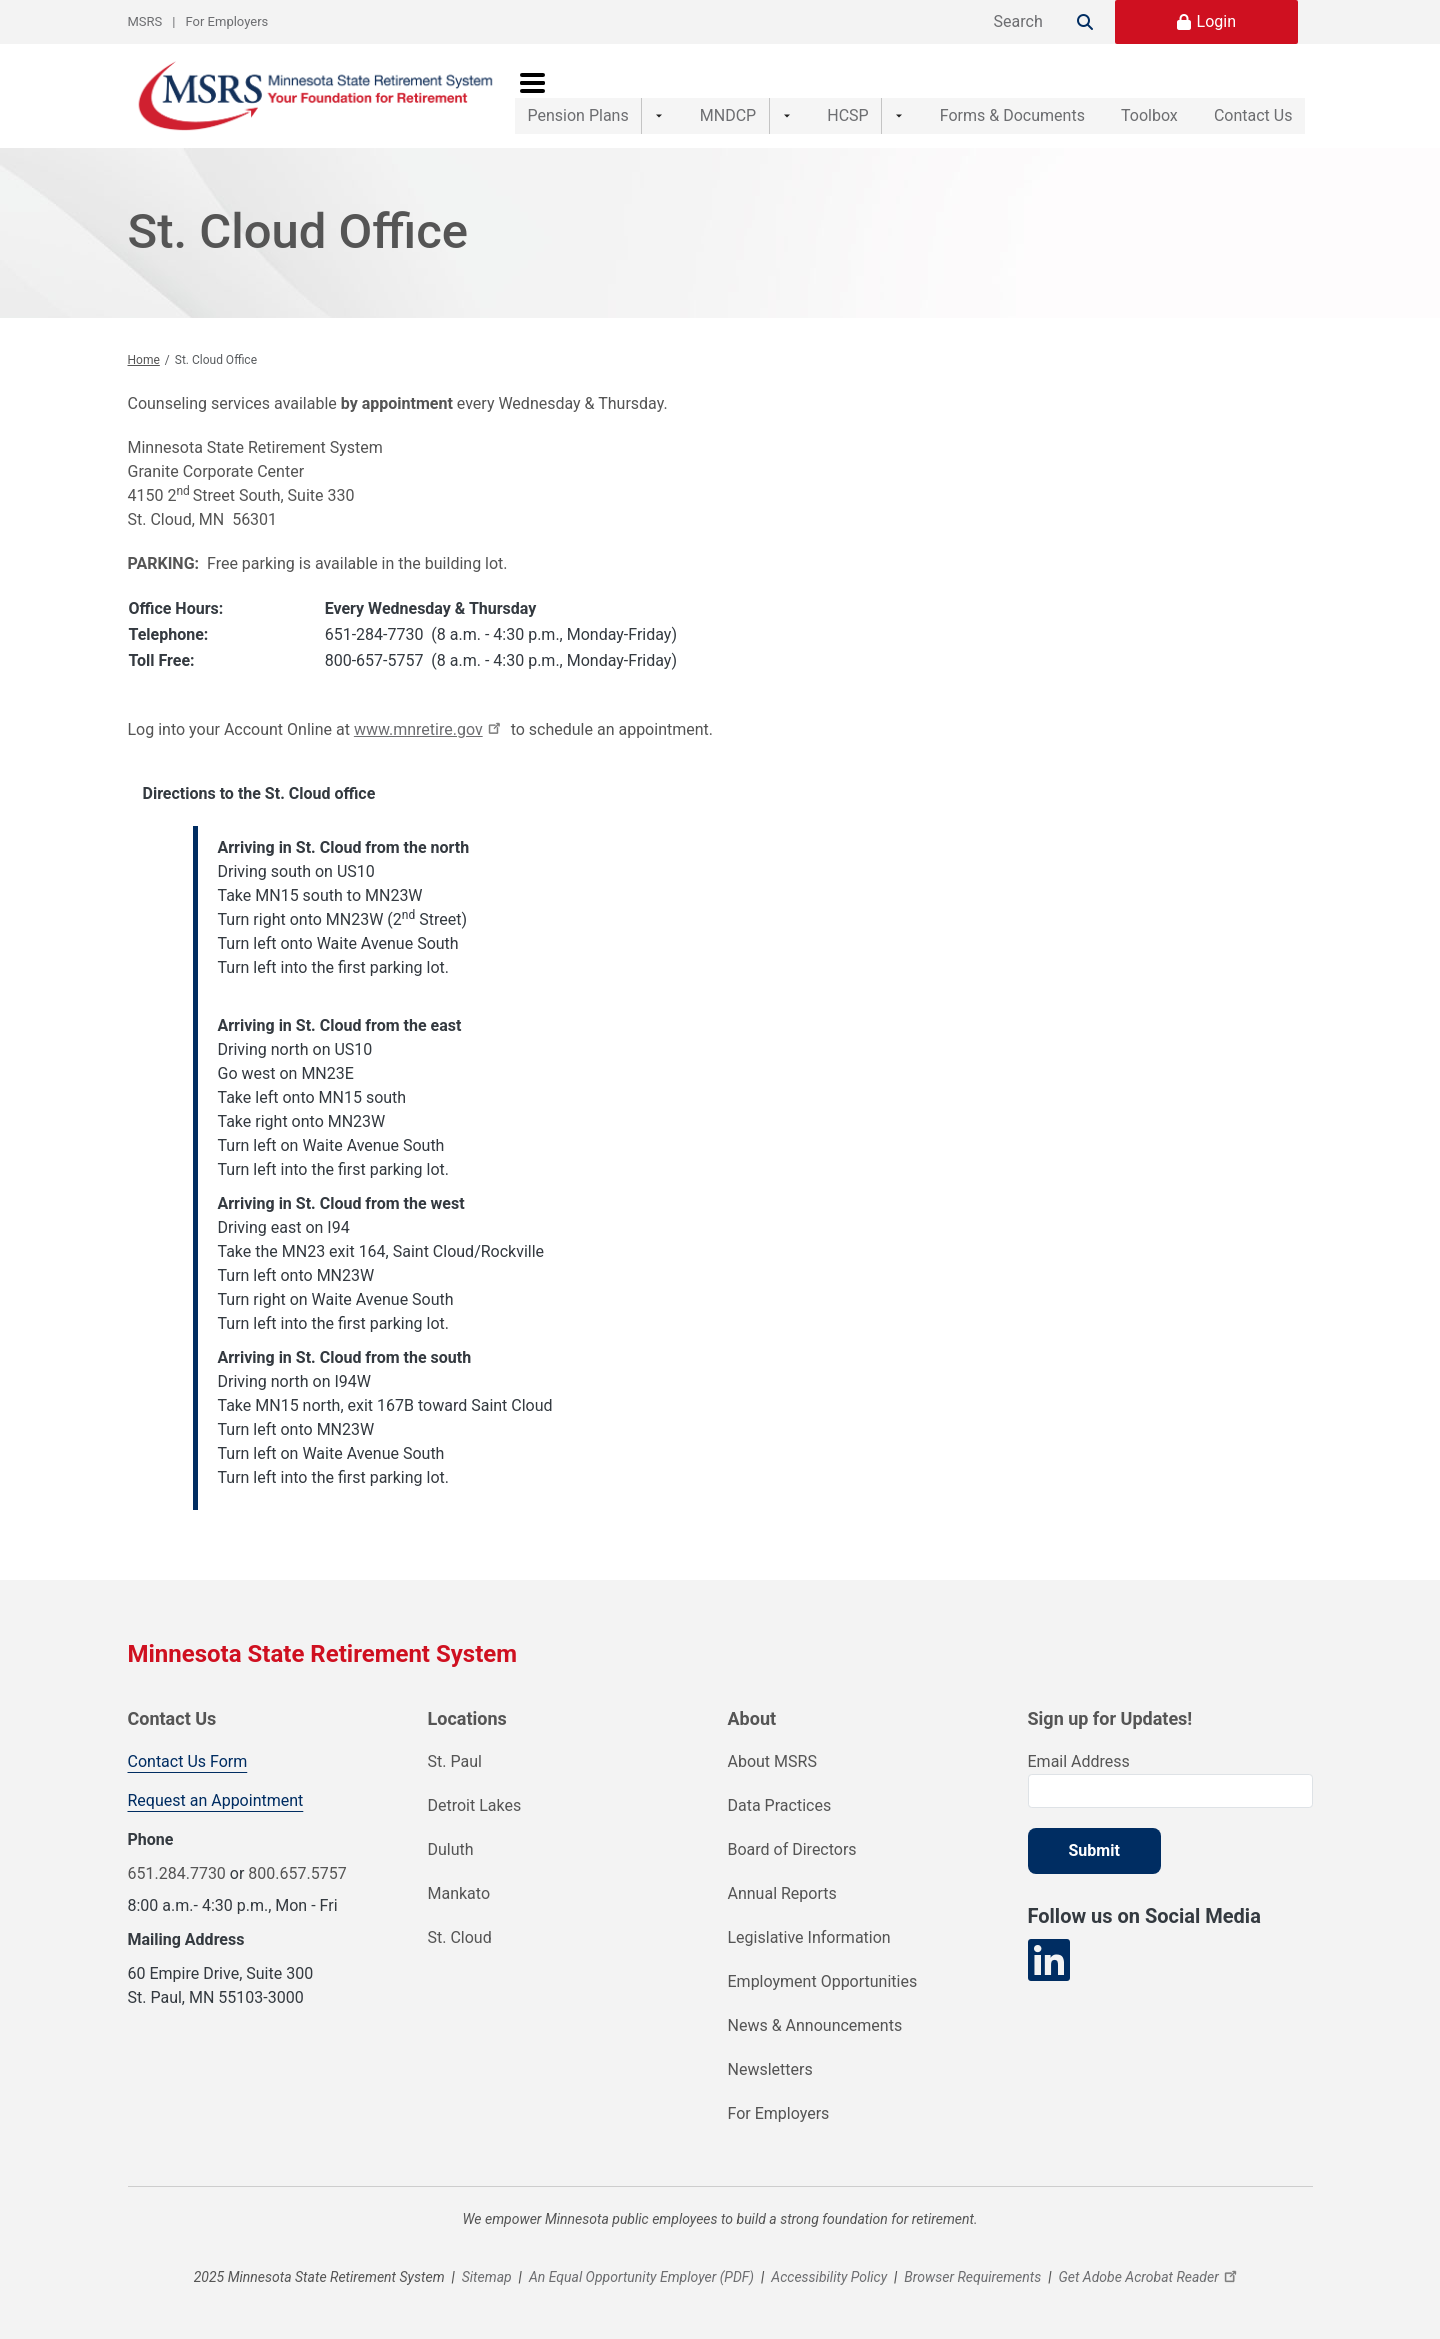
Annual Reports (782, 1893)
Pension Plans (578, 95)
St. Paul (455, 1761)
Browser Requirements (972, 2277)
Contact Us (1253, 95)
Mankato (459, 1893)
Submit (1094, 1850)
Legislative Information (809, 1937)
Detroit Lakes (475, 1805)
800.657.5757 (297, 1873)
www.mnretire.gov (430, 729)
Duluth (451, 1849)
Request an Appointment (216, 1800)
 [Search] (1085, 22)
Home (144, 360)
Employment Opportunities (823, 1981)
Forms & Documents (970, 95)
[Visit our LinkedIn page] (1049, 1960)
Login (1216, 21)
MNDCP (714, 95)
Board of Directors (792, 1849)
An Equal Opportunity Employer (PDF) (641, 2277)
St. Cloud (460, 1937)
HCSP (819, 95)
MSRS (145, 21)
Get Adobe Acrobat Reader (1150, 2277)
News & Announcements (815, 2025)
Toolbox (1128, 95)
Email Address (1079, 1761)
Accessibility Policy (829, 2277)
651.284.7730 (177, 1873)
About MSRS (772, 1761)
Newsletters (770, 2069)
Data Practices (780, 1805)
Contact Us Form (188, 1761)
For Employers (227, 21)
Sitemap (487, 2277)
